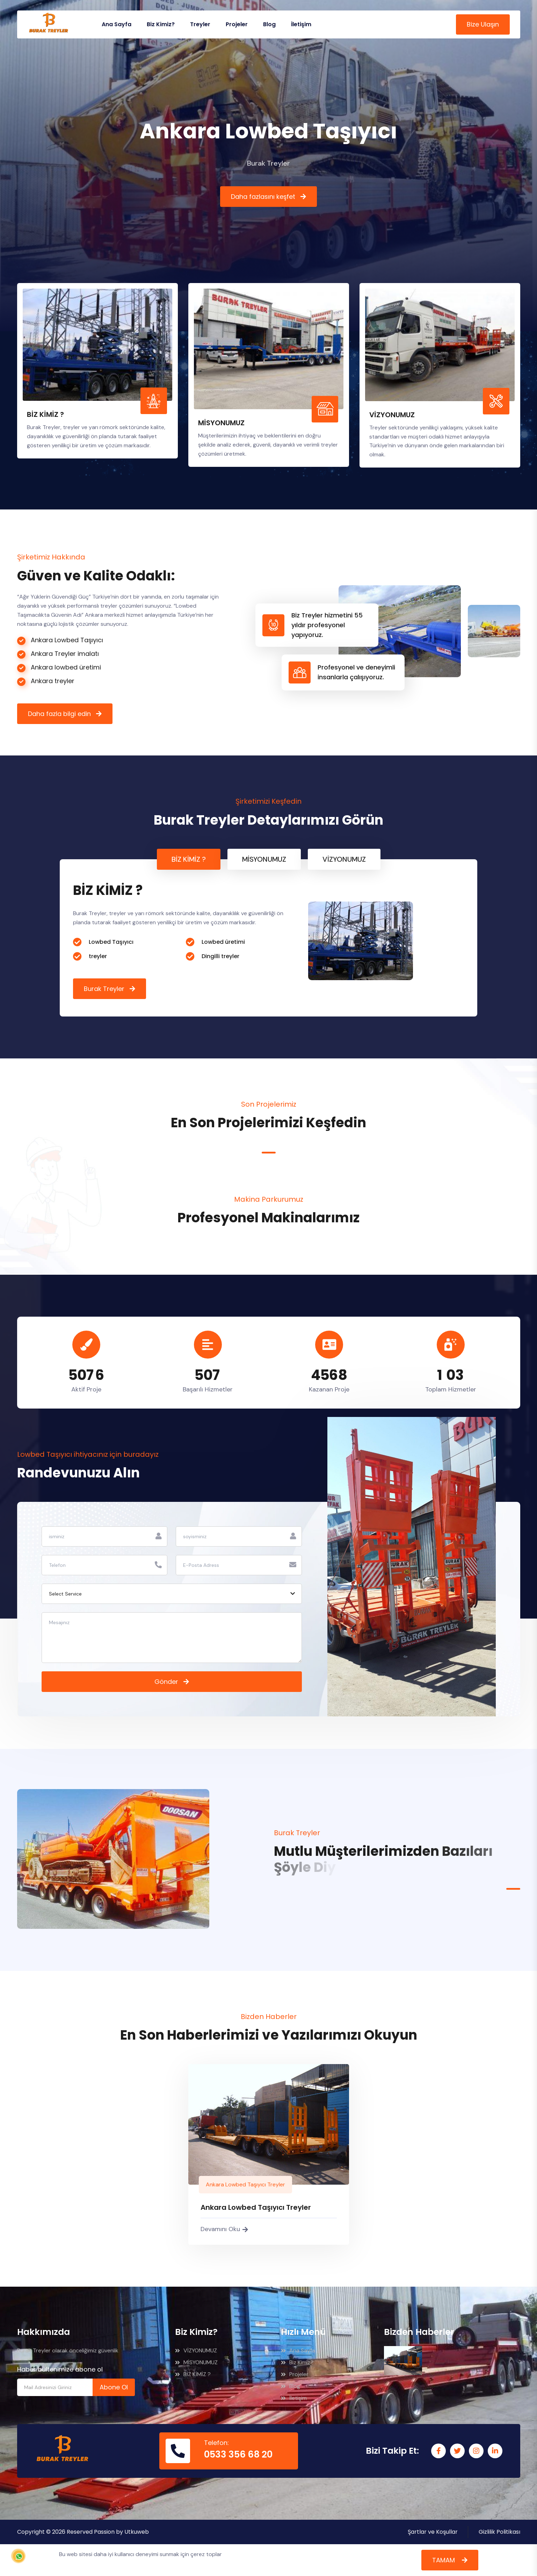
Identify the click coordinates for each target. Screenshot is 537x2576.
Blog (269, 24)
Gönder (166, 1681)
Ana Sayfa (116, 24)
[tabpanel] (268, 937)
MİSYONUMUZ (221, 429)
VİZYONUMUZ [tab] (344, 859)
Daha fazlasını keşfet (263, 196)
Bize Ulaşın (483, 24)
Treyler (200, 24)
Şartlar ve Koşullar (433, 2532)
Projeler (237, 24)
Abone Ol (114, 2387)
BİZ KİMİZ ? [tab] (189, 859)
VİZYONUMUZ (392, 421)
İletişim (301, 24)
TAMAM (444, 2560)
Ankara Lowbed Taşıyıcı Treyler (245, 2184)
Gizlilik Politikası (499, 2532)
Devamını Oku (224, 2229)
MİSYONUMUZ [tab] (264, 859)
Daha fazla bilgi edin (59, 713)
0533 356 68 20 (238, 2454)
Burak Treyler (104, 988)
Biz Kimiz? (161, 24)
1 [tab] (269, 1152)
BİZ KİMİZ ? (45, 421)
